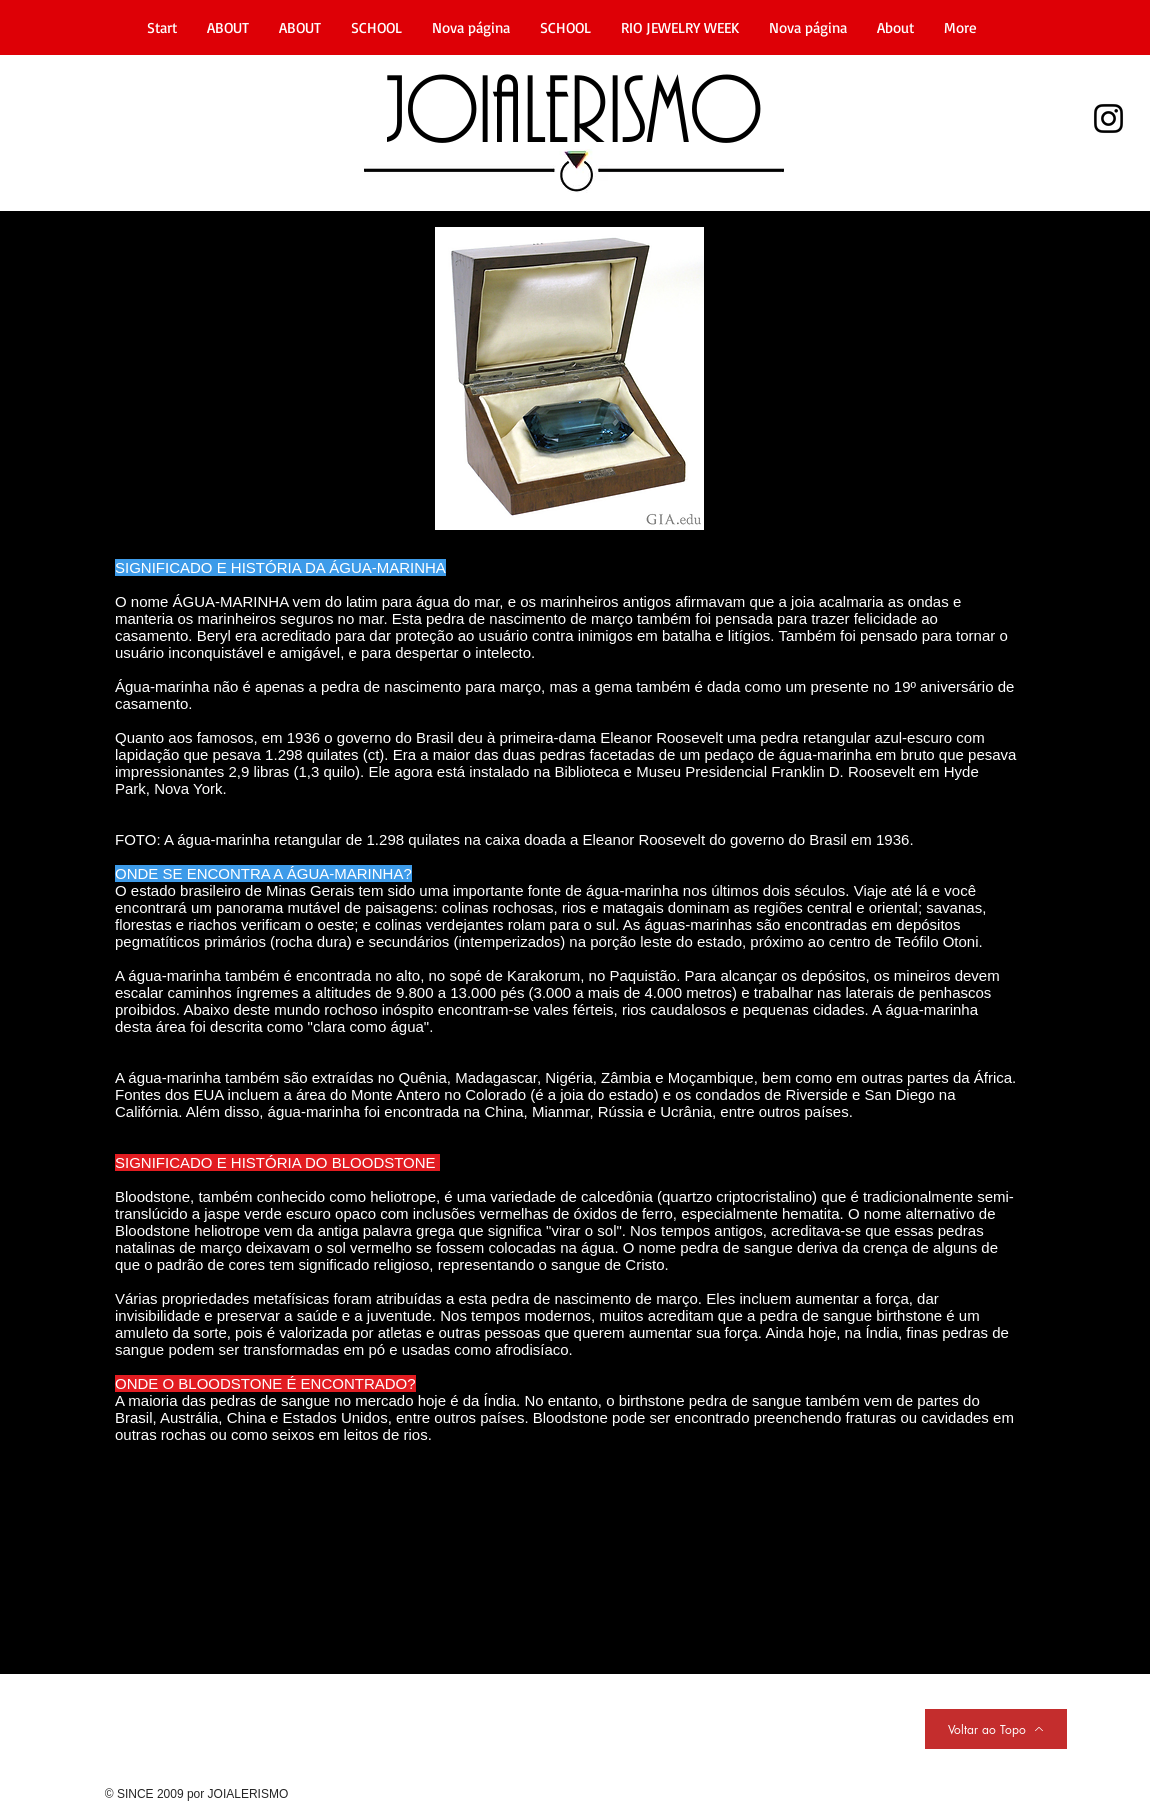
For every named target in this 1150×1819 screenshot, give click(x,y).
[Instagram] (1108, 118)
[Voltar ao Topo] (996, 1729)
